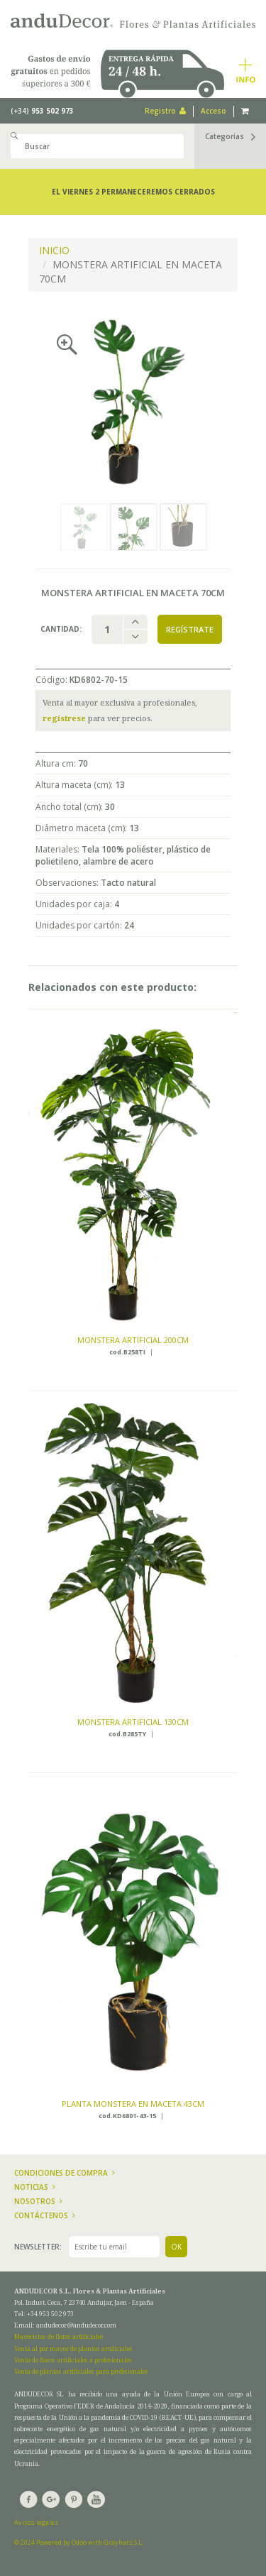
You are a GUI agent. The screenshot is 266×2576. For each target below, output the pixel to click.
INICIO (54, 250)
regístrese (64, 718)
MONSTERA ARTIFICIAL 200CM (133, 1339)
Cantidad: (61, 629)
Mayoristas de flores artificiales (59, 2336)
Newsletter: (38, 2247)
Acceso (213, 111)
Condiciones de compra (64, 2173)
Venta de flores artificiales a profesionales (73, 2359)
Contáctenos (44, 2215)
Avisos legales (36, 2522)
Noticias (34, 2187)
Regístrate (190, 629)
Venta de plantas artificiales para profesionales (81, 2371)
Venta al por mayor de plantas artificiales (73, 2348)
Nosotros (38, 2201)
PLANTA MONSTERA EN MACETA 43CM (133, 2103)
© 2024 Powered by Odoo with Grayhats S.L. (78, 2542)
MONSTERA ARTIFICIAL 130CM (133, 1721)
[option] (133, 401)
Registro (165, 111)
